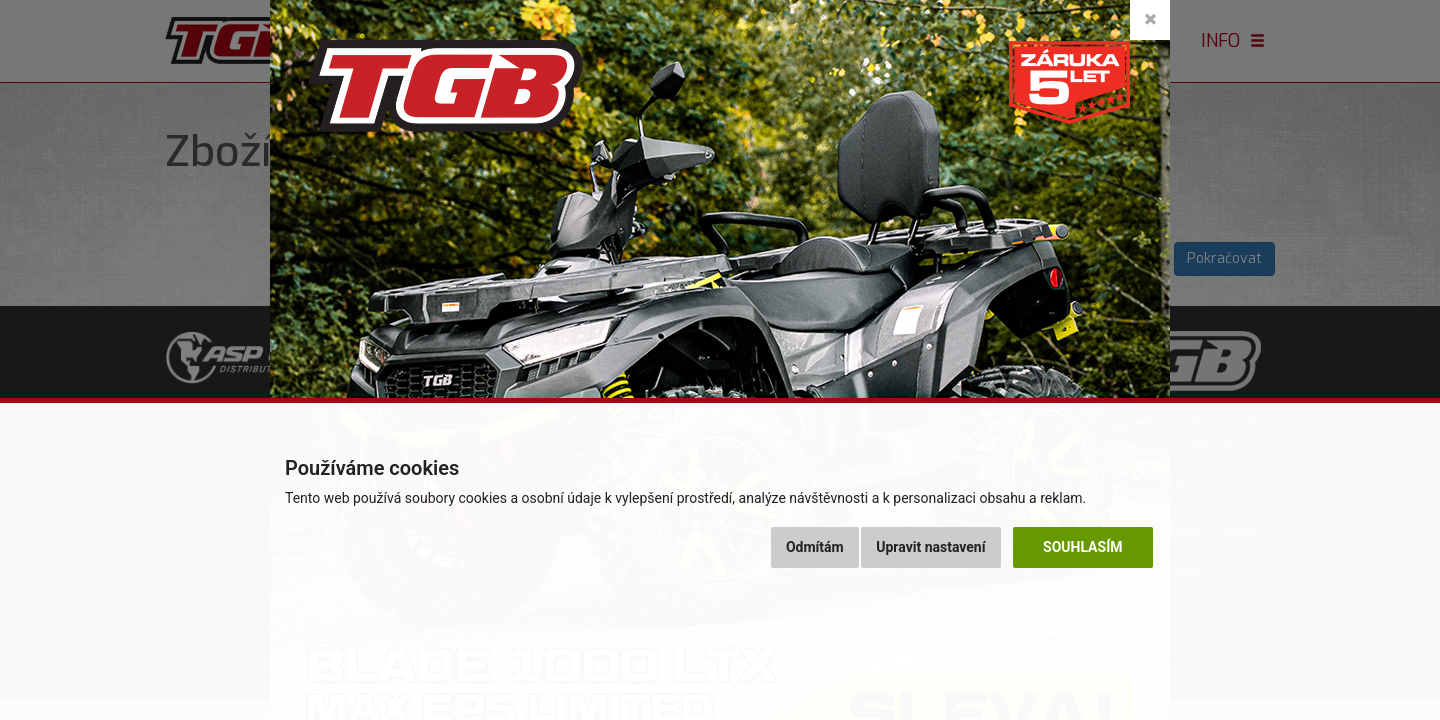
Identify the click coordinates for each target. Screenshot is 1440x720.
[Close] (1150, 20)
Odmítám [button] (815, 547)
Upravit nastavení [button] (930, 547)
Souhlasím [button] (1082, 547)
